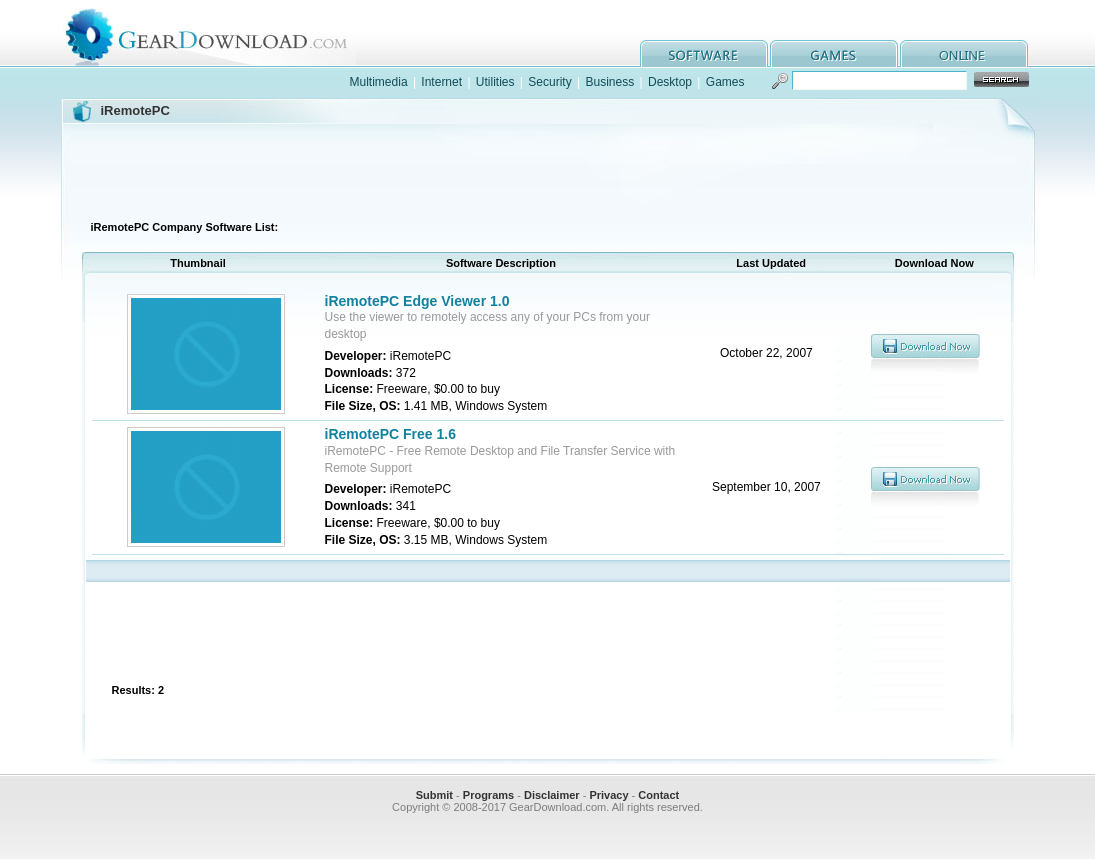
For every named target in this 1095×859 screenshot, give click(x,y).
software (704, 53)
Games (725, 82)
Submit (434, 795)
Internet (441, 82)
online (964, 53)
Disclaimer (552, 795)
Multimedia (379, 82)
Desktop (670, 82)
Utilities (495, 82)
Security (549, 82)
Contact (658, 795)
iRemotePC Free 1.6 (391, 434)
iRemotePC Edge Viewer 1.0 (417, 301)
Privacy (608, 795)
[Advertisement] (548, 169)
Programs (488, 795)
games (834, 53)
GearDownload (221, 33)
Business (609, 82)
